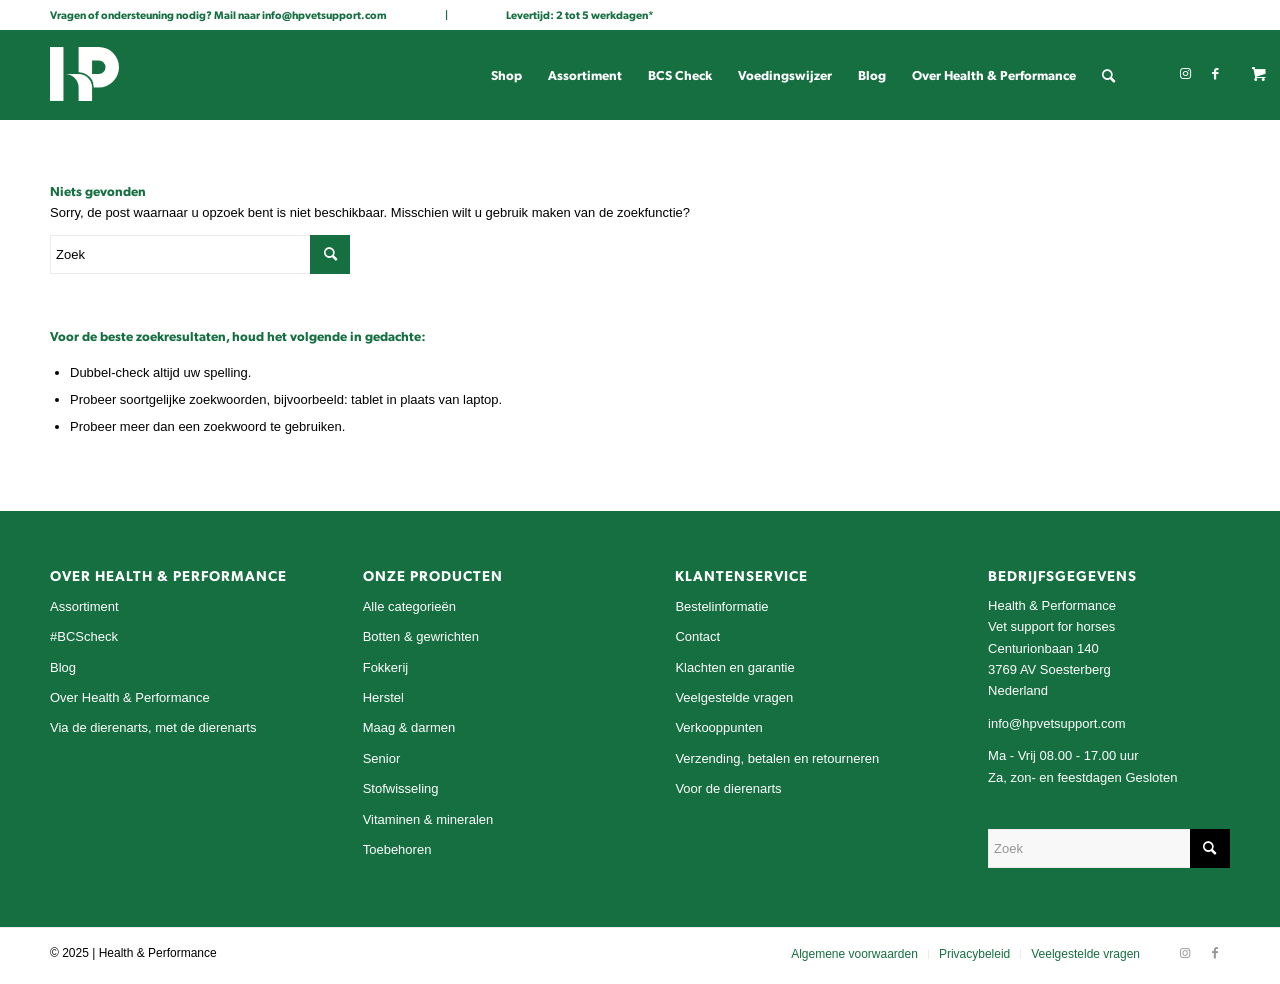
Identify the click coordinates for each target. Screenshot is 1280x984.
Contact (697, 636)
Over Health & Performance (130, 697)
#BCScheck (84, 636)
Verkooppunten (718, 727)
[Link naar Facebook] (1215, 74)
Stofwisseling (401, 788)
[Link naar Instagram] (1185, 74)
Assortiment (84, 606)
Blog (63, 667)
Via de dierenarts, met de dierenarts (153, 727)
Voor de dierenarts (728, 788)
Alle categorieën (409, 606)
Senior (382, 758)
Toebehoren (397, 849)
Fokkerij (386, 667)
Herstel (383, 697)
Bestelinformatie (721, 606)
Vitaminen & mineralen (428, 819)
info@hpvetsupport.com (324, 14)
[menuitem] (506, 75)
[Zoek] (1108, 75)
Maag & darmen (409, 727)
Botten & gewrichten (421, 636)
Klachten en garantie (734, 667)
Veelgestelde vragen (734, 697)
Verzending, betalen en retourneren (777, 758)
